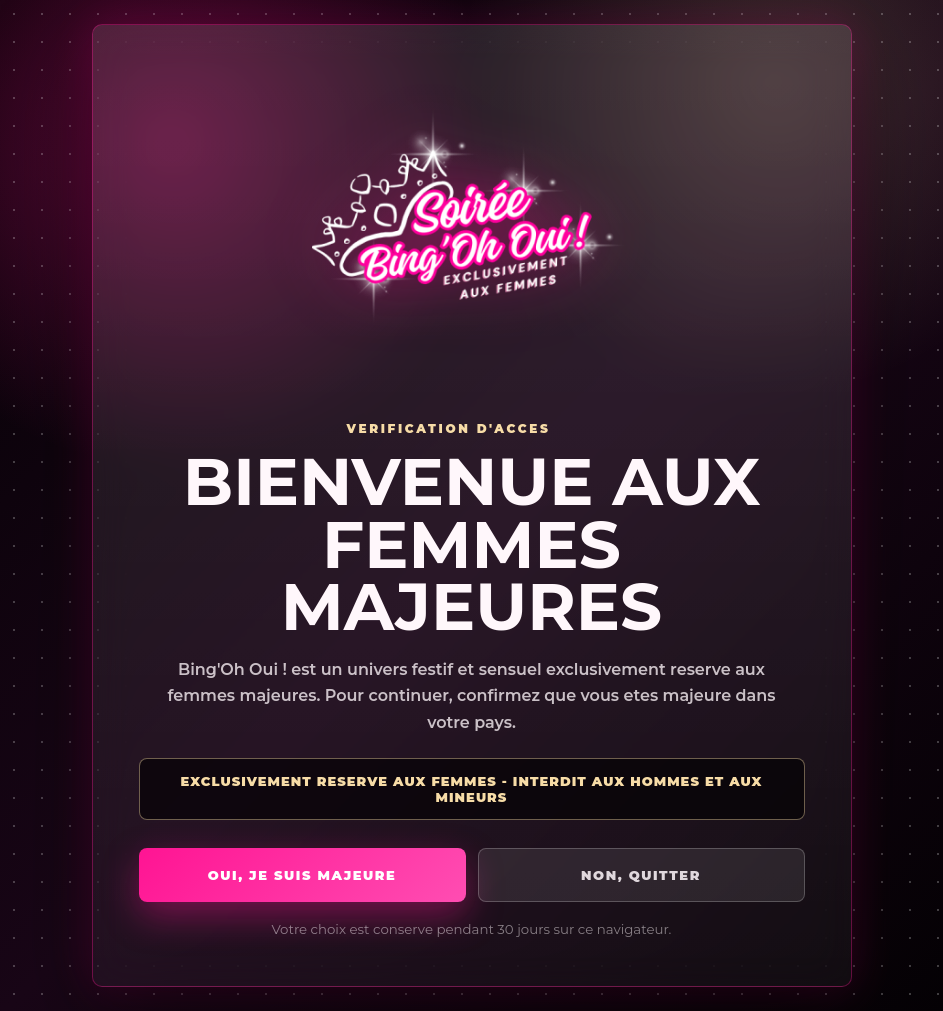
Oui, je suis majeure (302, 875)
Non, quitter (641, 875)
